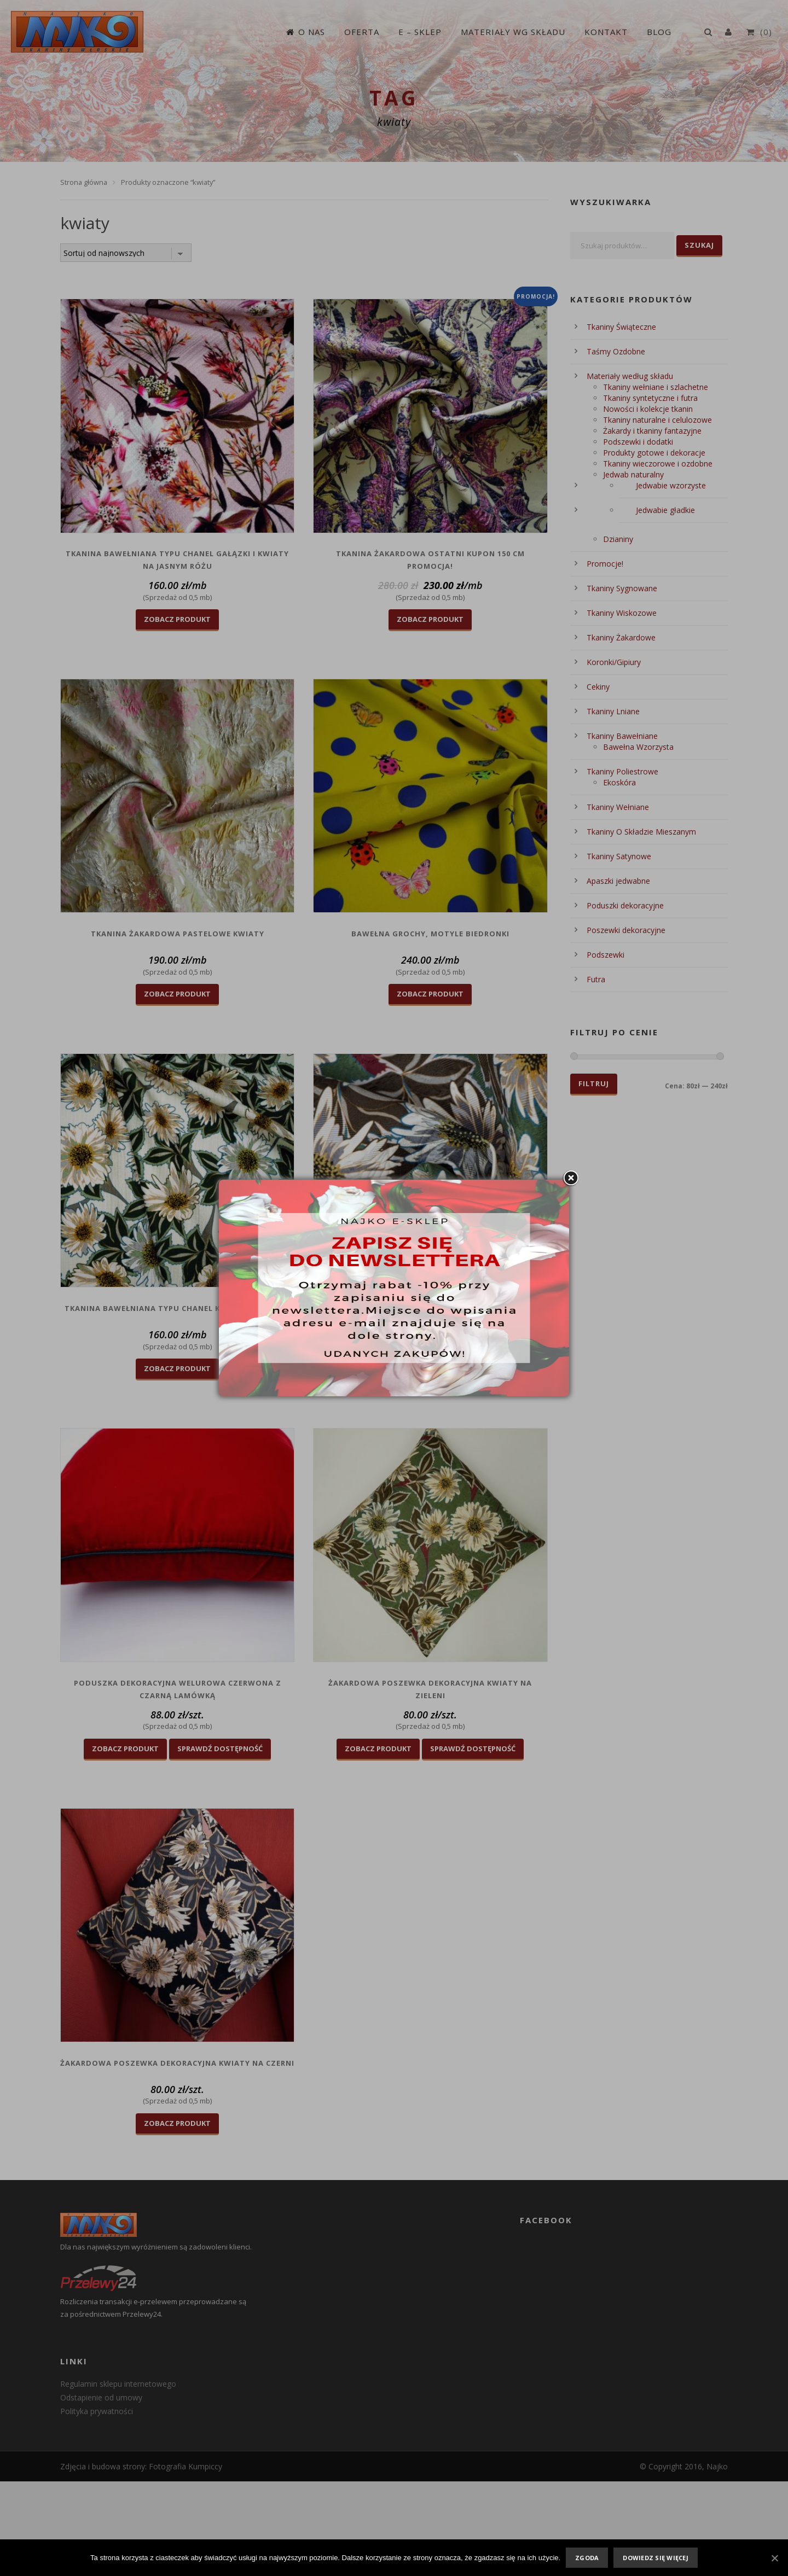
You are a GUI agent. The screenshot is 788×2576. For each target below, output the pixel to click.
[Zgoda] (774, 2557)
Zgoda (587, 2558)
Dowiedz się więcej (655, 2558)
